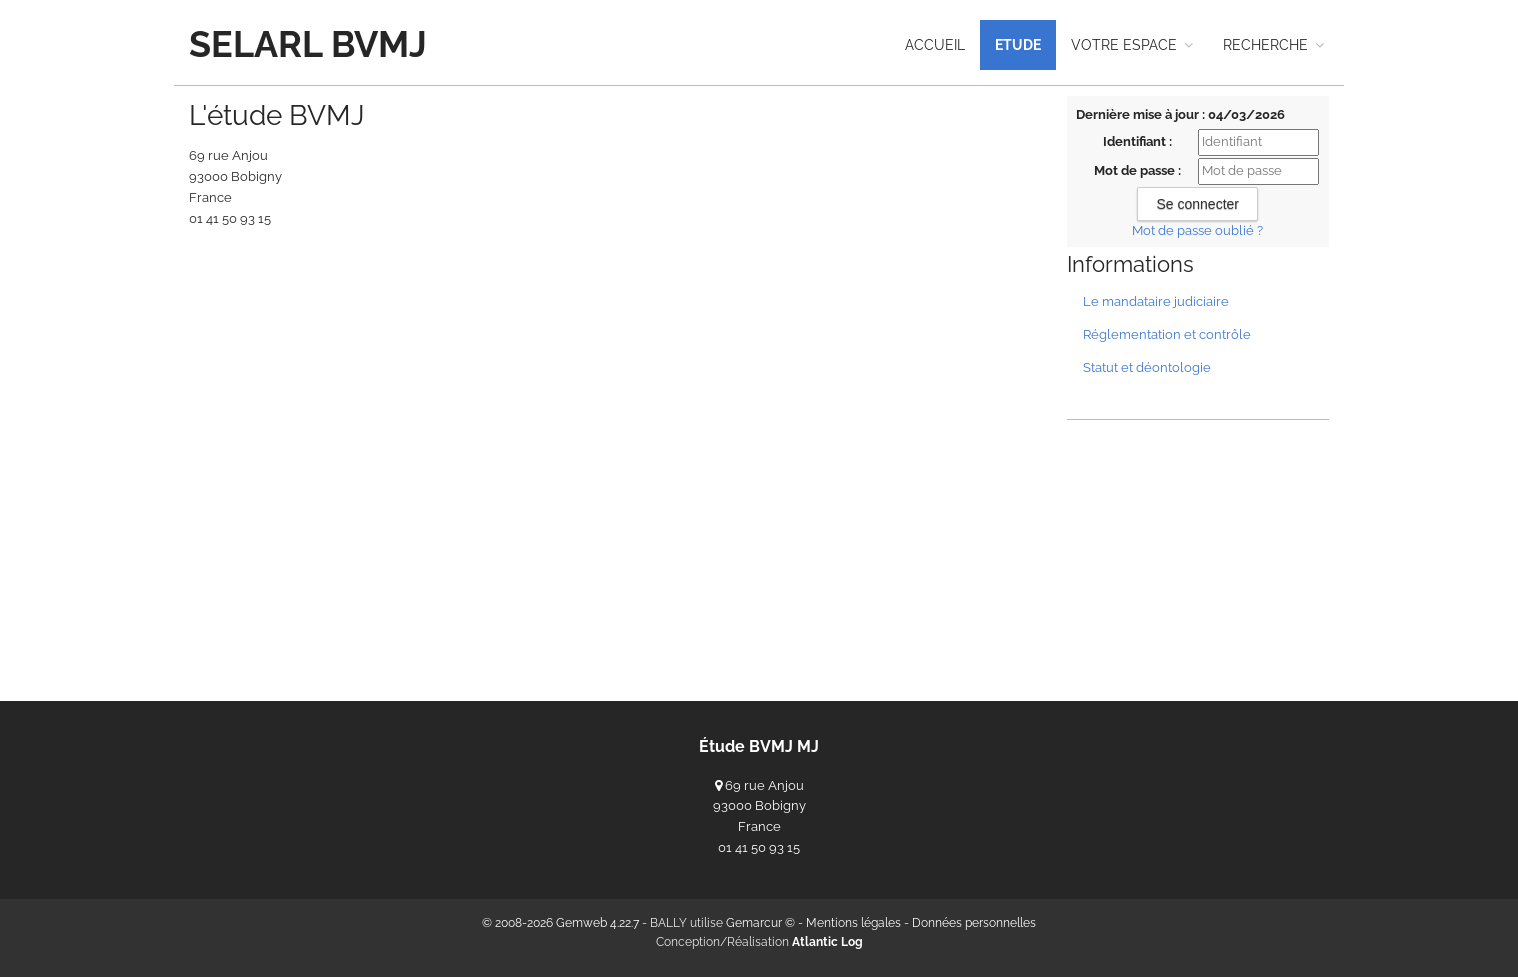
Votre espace (1132, 45)
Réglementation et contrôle (1167, 334)
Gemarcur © (760, 923)
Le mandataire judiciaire (1156, 301)
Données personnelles (974, 923)
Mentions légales (853, 923)
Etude (1018, 45)
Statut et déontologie (1147, 367)
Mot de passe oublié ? (1197, 230)
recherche (1273, 45)
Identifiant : (1137, 141)
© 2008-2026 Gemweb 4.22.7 (560, 923)
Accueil (935, 45)
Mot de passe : (1137, 170)
